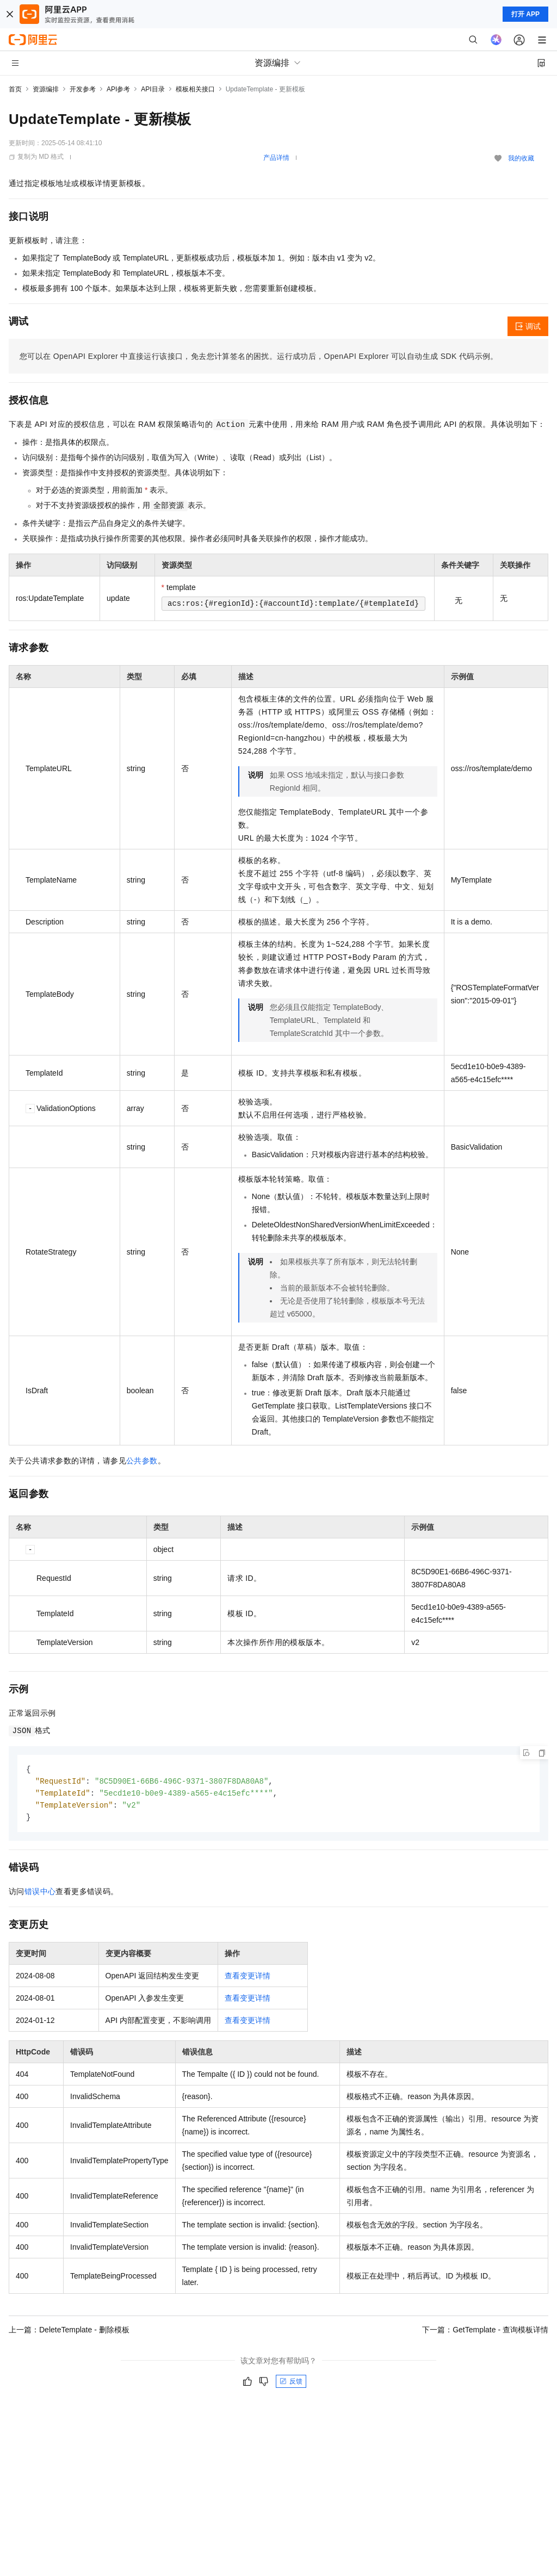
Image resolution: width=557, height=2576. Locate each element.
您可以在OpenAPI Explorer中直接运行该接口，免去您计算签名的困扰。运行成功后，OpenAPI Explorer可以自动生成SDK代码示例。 (259, 356)
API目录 (152, 89)
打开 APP (525, 14)
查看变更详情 (247, 1978)
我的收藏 (521, 158)
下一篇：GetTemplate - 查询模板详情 (485, 2332)
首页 (15, 89)
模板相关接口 (195, 89)
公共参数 (142, 1460)
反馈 (291, 2384)
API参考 (118, 89)
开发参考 (83, 89)
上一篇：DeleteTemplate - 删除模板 (69, 2332)
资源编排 (46, 89)
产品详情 (276, 158)
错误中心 (40, 1894)
